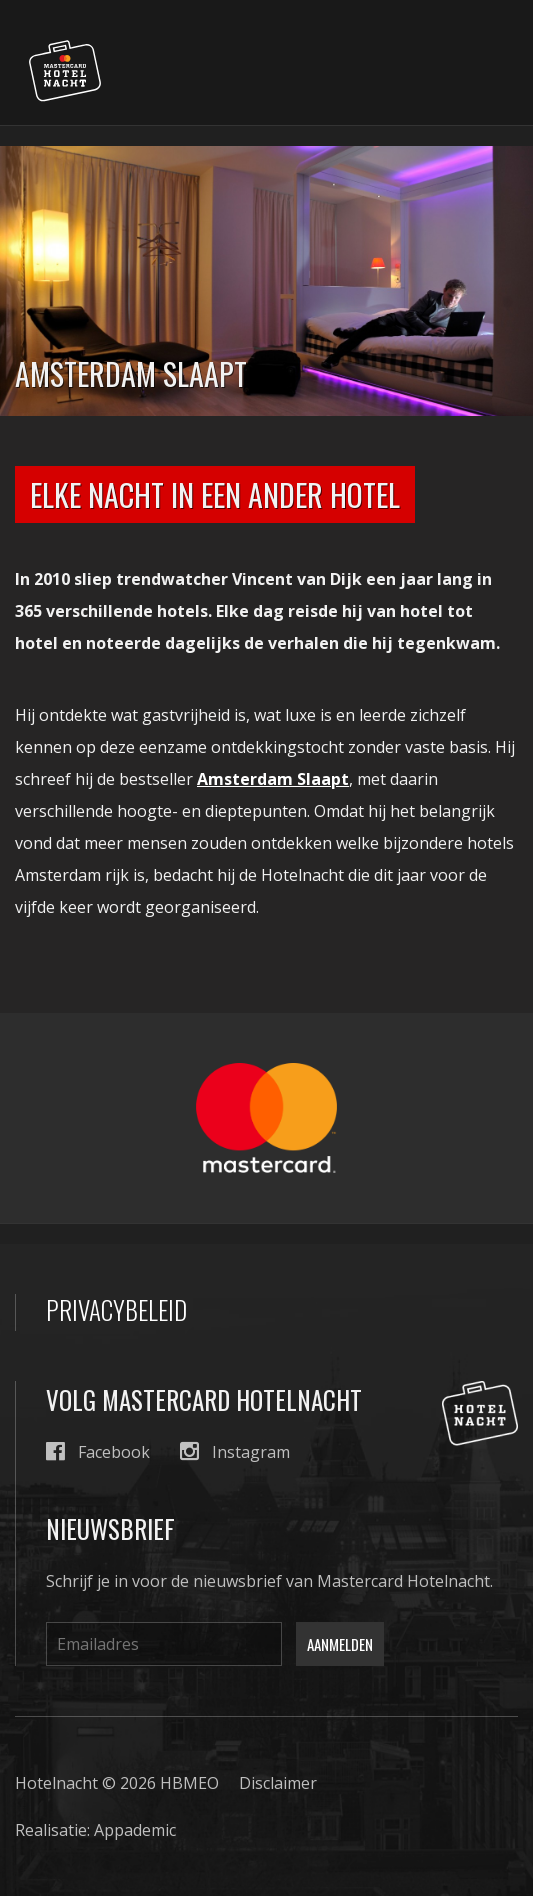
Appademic (135, 1830)
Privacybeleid (116, 1310)
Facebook (98, 1451)
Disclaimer (278, 1783)
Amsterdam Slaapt (273, 779)
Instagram (235, 1451)
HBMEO (189, 1783)
